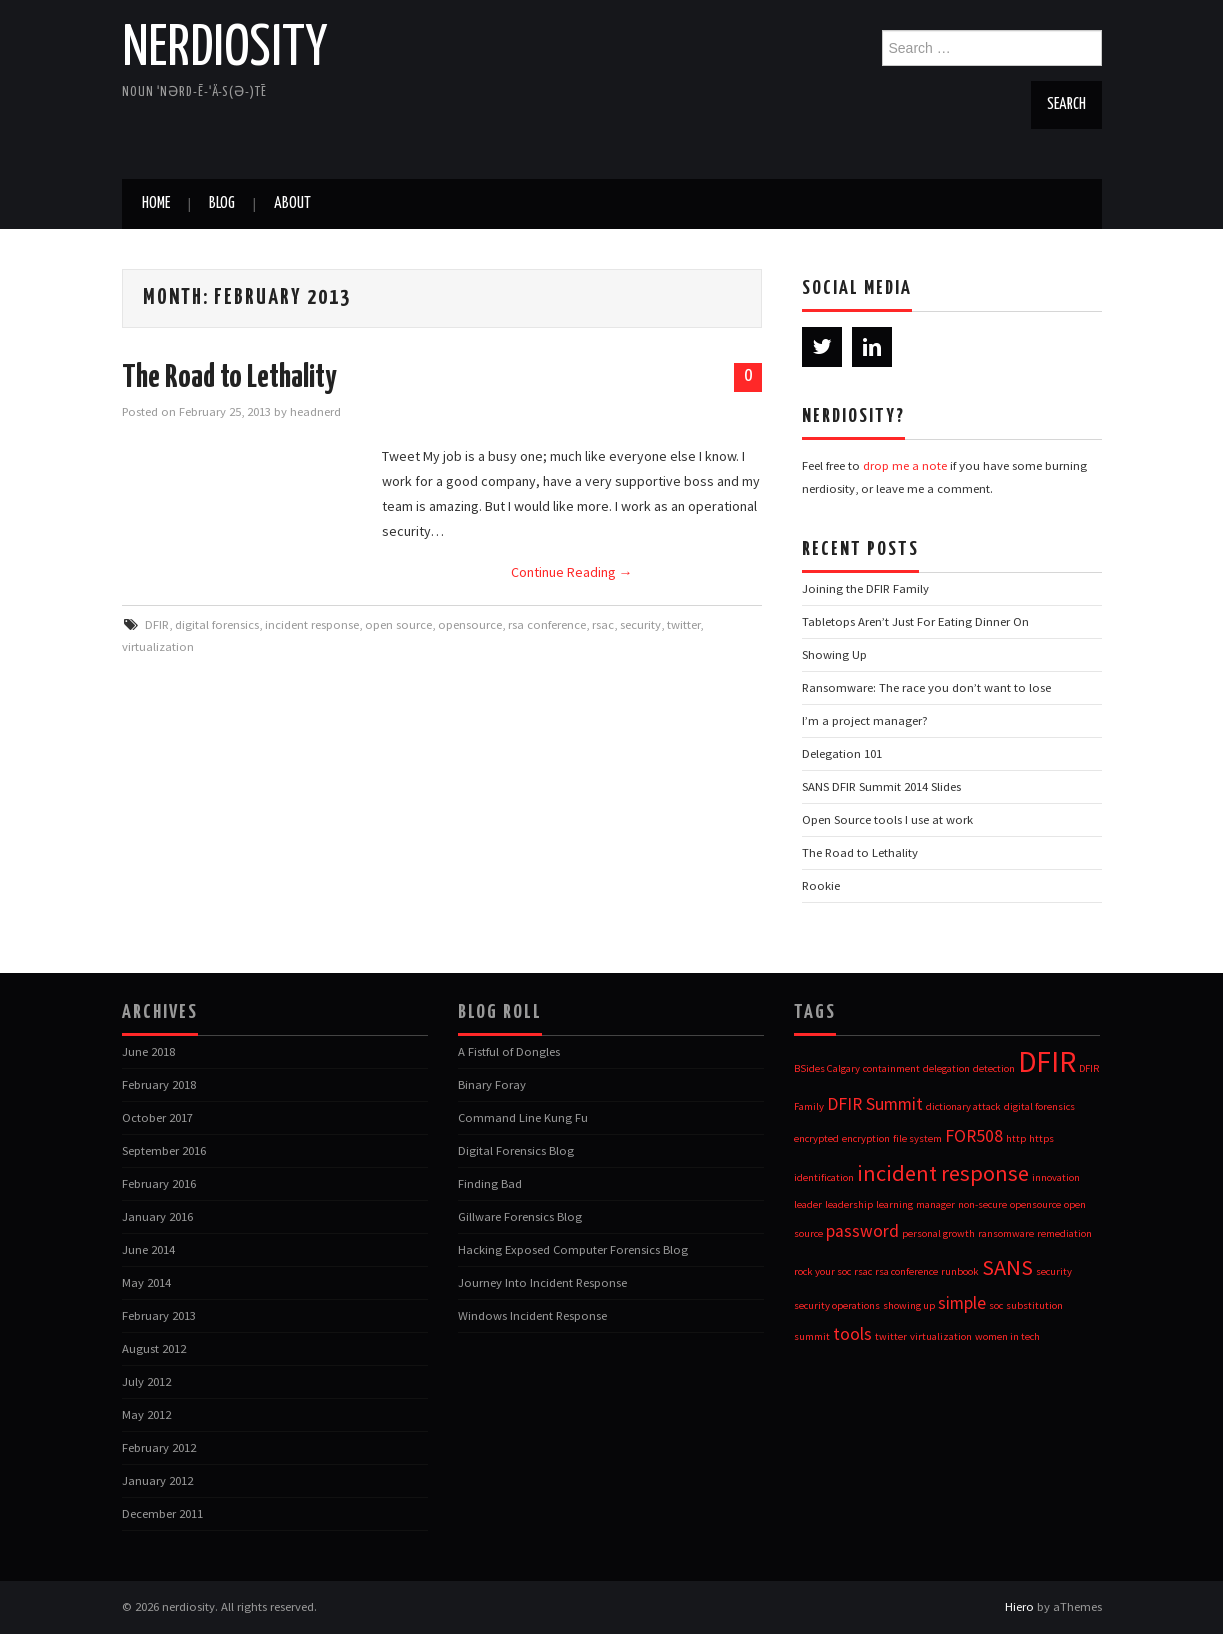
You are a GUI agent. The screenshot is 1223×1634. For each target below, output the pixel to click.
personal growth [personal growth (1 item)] (938, 1233)
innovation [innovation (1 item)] (1056, 1177)
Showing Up (834, 654)
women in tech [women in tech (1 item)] (1007, 1336)
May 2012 (146, 1414)
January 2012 (157, 1480)
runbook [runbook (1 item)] (960, 1271)
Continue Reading (572, 572)
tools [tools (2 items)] (852, 1334)
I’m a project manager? (865, 720)
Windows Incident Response (532, 1315)
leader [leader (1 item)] (808, 1204)
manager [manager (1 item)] (935, 1204)
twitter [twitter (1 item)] (891, 1336)
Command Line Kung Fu (523, 1117)
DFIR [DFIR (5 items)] (1047, 1061)
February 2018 (159, 1084)
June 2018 (148, 1051)
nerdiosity (225, 49)
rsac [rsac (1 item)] (863, 1271)
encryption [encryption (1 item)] (866, 1138)
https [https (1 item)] (1041, 1138)
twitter (683, 624)
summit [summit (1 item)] (812, 1336)
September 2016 (164, 1150)
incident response (312, 624)
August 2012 (154, 1348)
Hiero (1019, 1606)
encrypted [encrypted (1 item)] (816, 1138)
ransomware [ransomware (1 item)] (1006, 1233)
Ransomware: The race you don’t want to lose (926, 687)
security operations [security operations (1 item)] (837, 1305)
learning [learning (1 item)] (894, 1204)
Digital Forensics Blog (516, 1150)
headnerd (315, 411)
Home (156, 203)
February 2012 (159, 1447)
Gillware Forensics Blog (520, 1216)
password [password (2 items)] (862, 1231)
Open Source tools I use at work (887, 819)
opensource (470, 624)
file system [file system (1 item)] (917, 1138)
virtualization (158, 646)
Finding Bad (490, 1183)
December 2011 (162, 1513)
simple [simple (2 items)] (962, 1303)
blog (222, 203)
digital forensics (217, 624)
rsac (603, 624)
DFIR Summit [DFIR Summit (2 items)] (875, 1104)
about (292, 203)
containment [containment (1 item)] (891, 1068)
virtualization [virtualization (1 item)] (941, 1336)
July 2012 (146, 1381)
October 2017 (157, 1117)
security (640, 624)
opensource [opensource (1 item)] (1035, 1204)
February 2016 (159, 1183)
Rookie (821, 885)
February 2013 (159, 1315)
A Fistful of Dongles (509, 1051)
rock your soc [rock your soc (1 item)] (822, 1271)
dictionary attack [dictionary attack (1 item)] (963, 1106)
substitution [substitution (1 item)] (1034, 1305)
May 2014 (146, 1282)
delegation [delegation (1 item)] (946, 1068)
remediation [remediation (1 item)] (1064, 1233)
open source (398, 624)
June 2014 (148, 1249)
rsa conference (547, 624)
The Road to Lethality (229, 378)
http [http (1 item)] (1016, 1138)
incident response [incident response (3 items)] (943, 1173)
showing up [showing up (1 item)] (909, 1305)
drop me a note (905, 465)
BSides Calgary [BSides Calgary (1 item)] (827, 1068)
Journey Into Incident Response (542, 1282)
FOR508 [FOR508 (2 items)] (974, 1136)
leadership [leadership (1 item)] (849, 1204)
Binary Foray (492, 1084)
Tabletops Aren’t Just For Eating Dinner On (915, 621)
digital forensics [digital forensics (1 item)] (1039, 1106)
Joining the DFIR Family (865, 588)
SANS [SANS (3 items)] (1007, 1267)
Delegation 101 (842, 753)
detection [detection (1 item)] (994, 1068)
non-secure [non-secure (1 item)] (982, 1204)
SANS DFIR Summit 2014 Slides (881, 786)
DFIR (157, 624)
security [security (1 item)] (1054, 1271)
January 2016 (157, 1216)
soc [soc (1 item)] (996, 1305)
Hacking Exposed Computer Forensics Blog (573, 1249)
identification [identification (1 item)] (824, 1177)
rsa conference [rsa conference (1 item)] (906, 1271)
